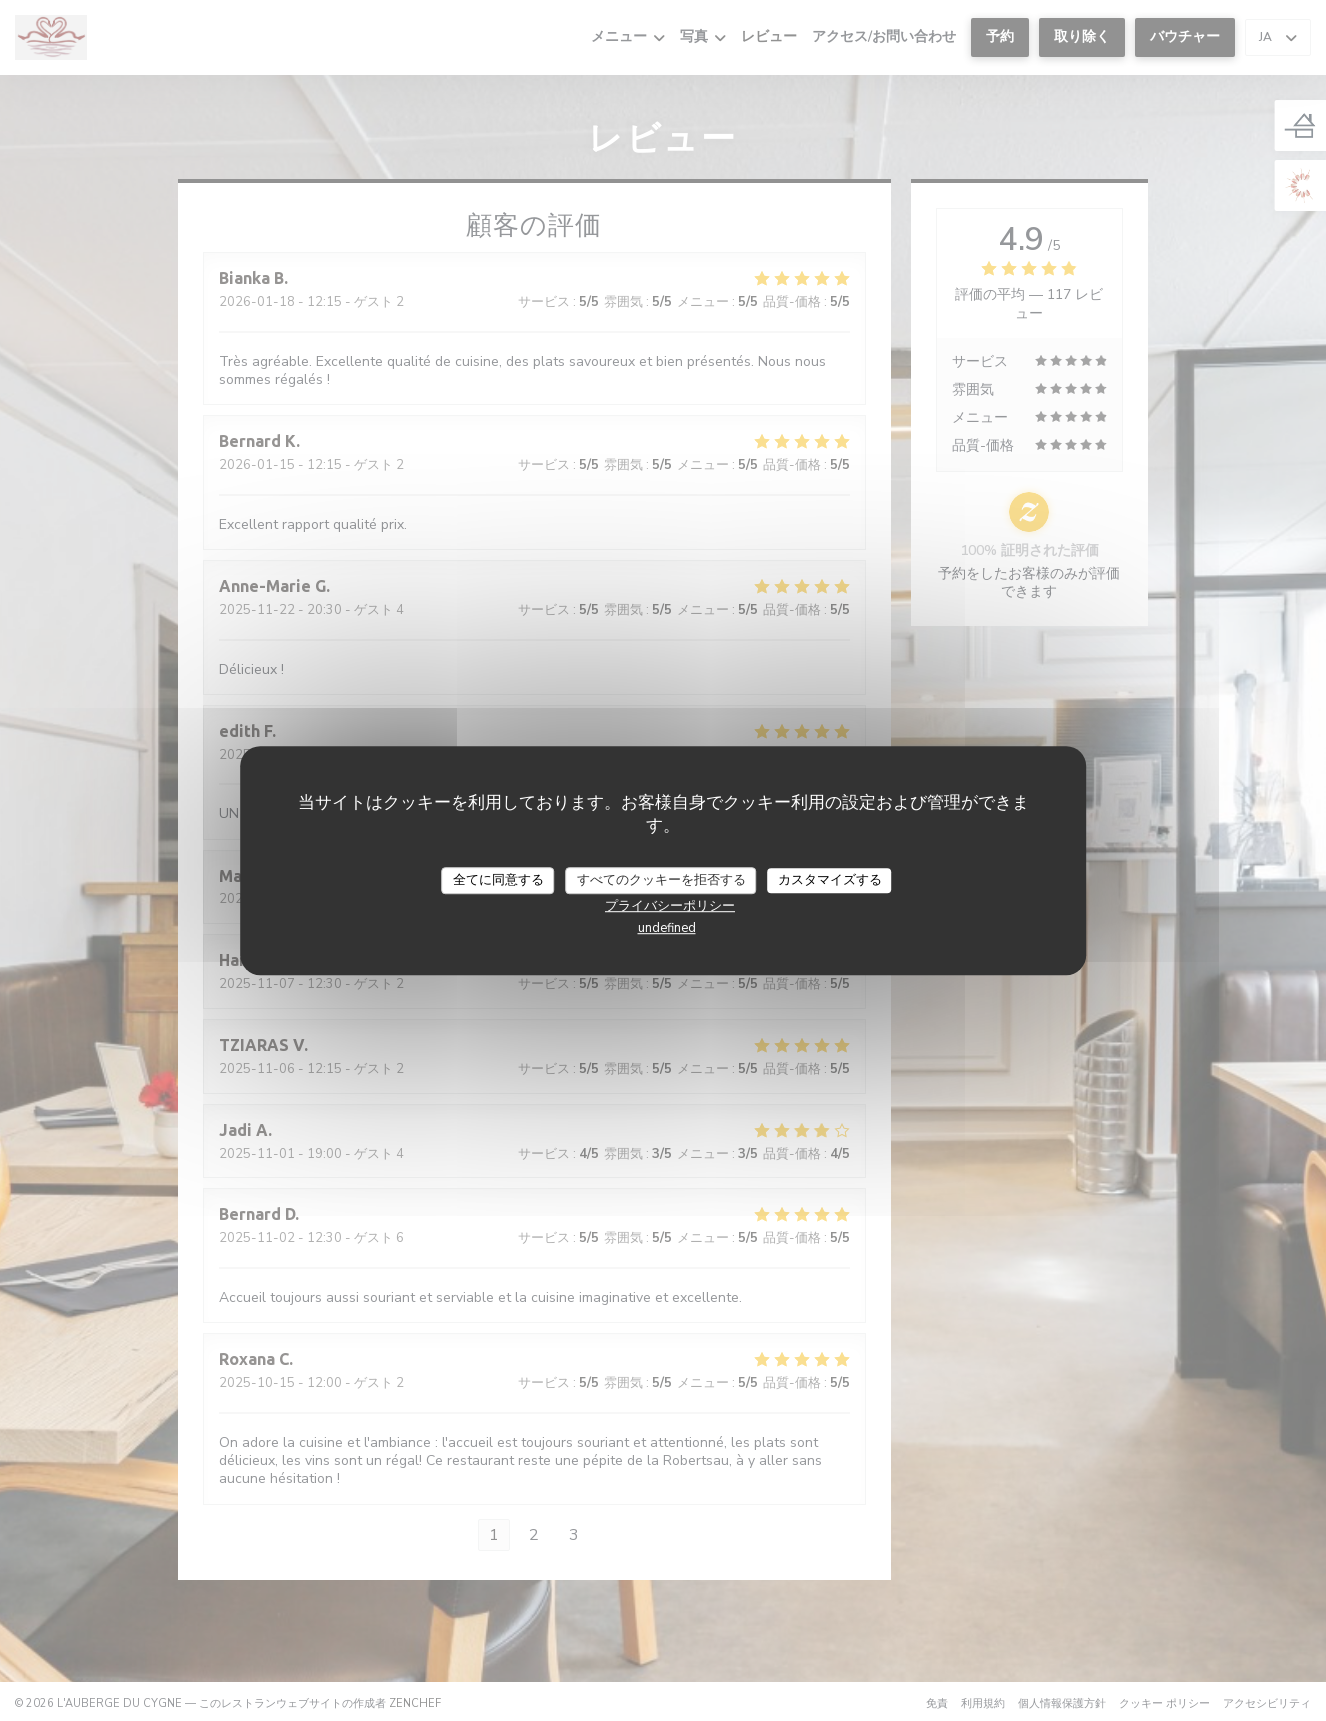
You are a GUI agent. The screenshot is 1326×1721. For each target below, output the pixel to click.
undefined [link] (667, 928)
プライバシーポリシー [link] (670, 906)
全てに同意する (498, 880)
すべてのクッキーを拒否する (661, 880)
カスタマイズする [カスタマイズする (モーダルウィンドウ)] (830, 880)
